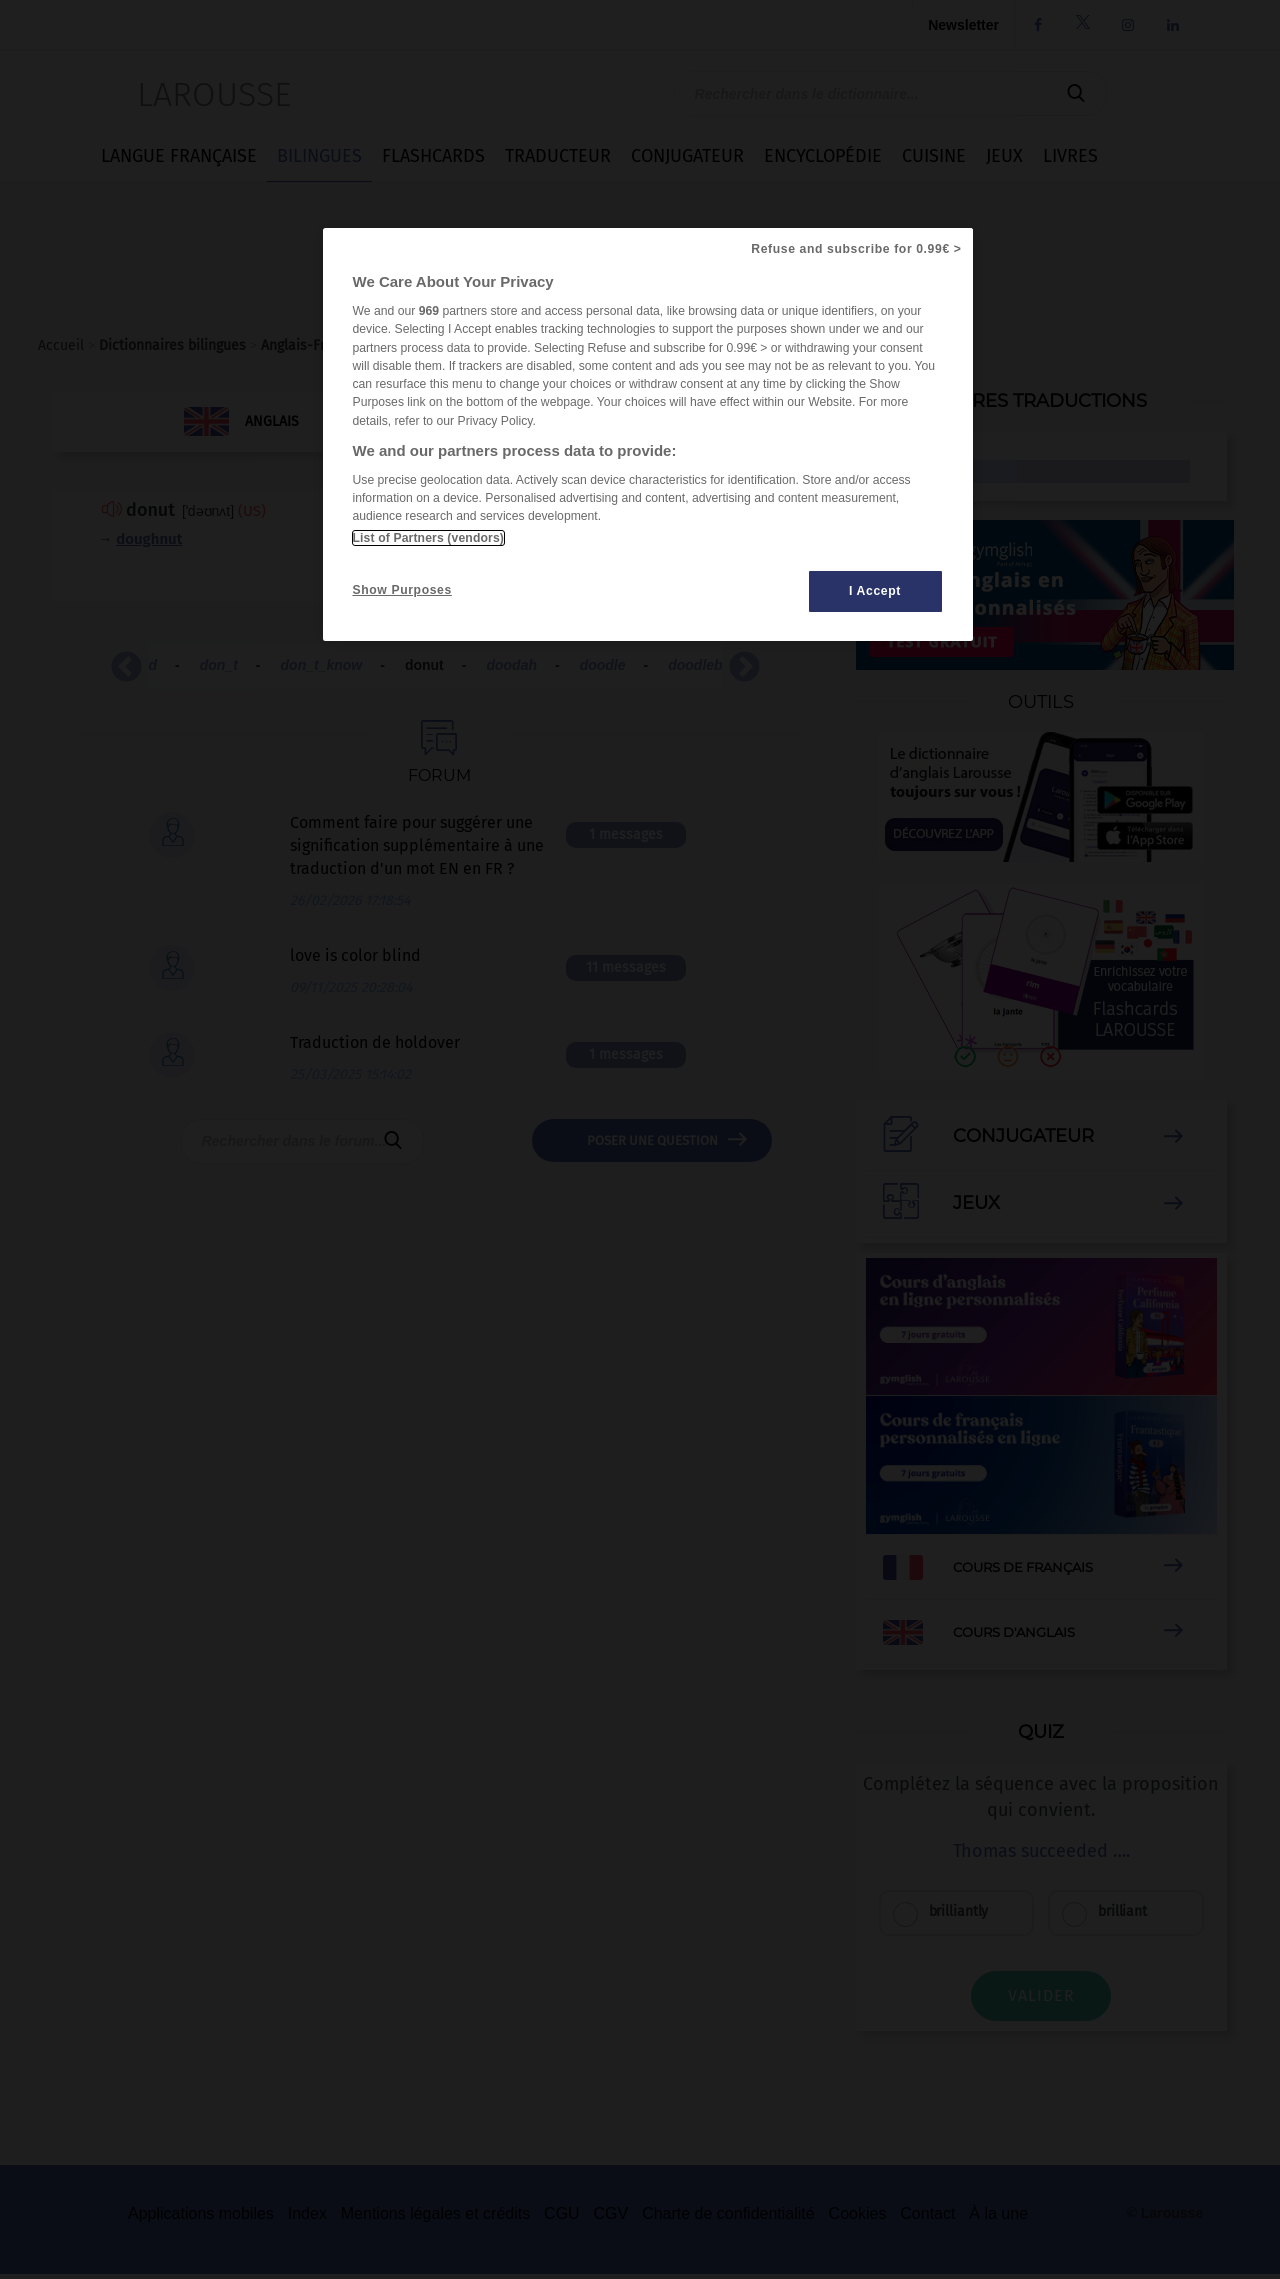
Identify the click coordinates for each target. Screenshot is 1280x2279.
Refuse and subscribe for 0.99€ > (856, 249)
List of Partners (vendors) (428, 538)
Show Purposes (402, 590)
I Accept (875, 591)
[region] (648, 434)
